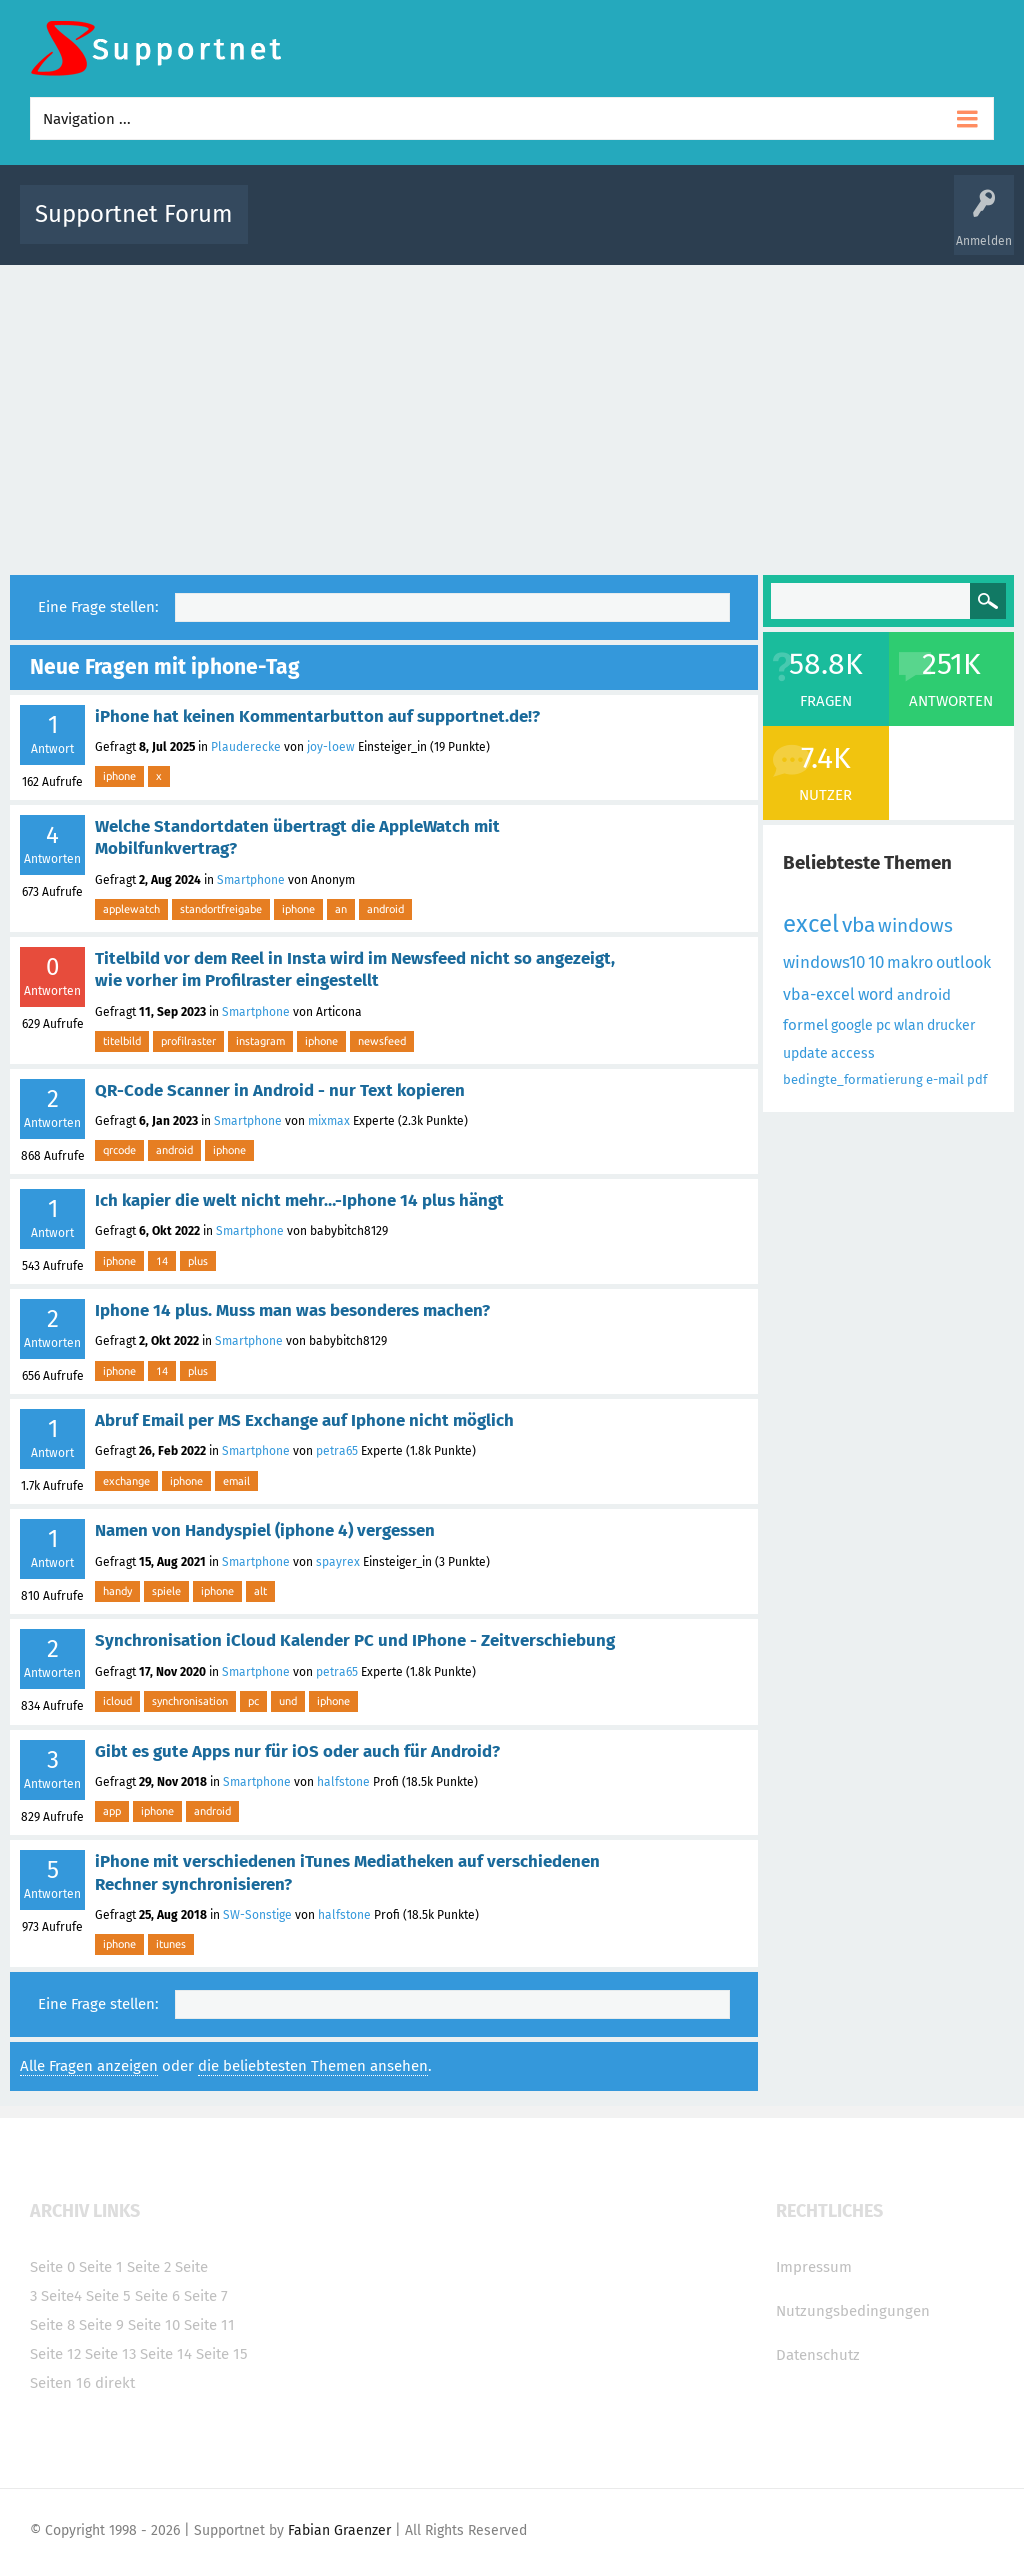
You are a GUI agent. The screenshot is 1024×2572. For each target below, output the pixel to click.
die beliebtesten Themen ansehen (313, 2066)
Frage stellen (849, 228)
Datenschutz (818, 2355)
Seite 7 (206, 2296)
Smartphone (251, 880)
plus (198, 1261)
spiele (166, 1591)
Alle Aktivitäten (304, 228)
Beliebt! (465, 228)
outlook (963, 962)
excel (811, 924)
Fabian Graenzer (339, 2530)
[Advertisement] (512, 415)
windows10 (824, 962)
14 (162, 1261)
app (112, 1811)
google (852, 1025)
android (385, 909)
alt (260, 1591)
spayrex (338, 1562)
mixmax (329, 1121)
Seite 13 (110, 2354)
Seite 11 (209, 2325)
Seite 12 (55, 2354)
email (236, 1481)
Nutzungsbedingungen (853, 2311)
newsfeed (382, 1041)
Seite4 (61, 2296)
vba (858, 925)
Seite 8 (52, 2325)
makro (910, 962)
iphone (119, 776)
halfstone (343, 1782)
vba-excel (819, 994)
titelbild (122, 1041)
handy (117, 1591)
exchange (126, 1481)
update (805, 1053)
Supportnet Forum (134, 214)
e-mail (945, 1079)
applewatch (131, 909)
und (288, 1701)
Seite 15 (222, 2354)
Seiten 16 (60, 2383)
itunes (171, 1944)
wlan (909, 1025)
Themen (630, 228)
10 (876, 962)
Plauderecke (246, 747)
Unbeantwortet (547, 228)
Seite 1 (101, 2267)
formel (805, 1025)
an (341, 909)
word (876, 994)
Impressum (814, 2267)
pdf (977, 1079)
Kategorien (700, 228)
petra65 (337, 1451)
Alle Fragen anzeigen (89, 2066)
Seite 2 (149, 2267)
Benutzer (772, 228)
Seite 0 (52, 2267)
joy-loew (331, 747)
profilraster (188, 1041)
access (853, 1053)
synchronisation (190, 1701)
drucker (951, 1025)
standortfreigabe (221, 909)
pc (253, 1701)
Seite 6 (157, 2296)
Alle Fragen (395, 228)
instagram (260, 1041)
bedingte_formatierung (853, 1079)
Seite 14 (166, 2354)
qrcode (119, 1150)
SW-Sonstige (257, 1915)
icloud (117, 1701)
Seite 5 (108, 2296)
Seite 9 (101, 2325)
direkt (115, 2383)
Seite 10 (154, 2325)
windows (915, 925)
